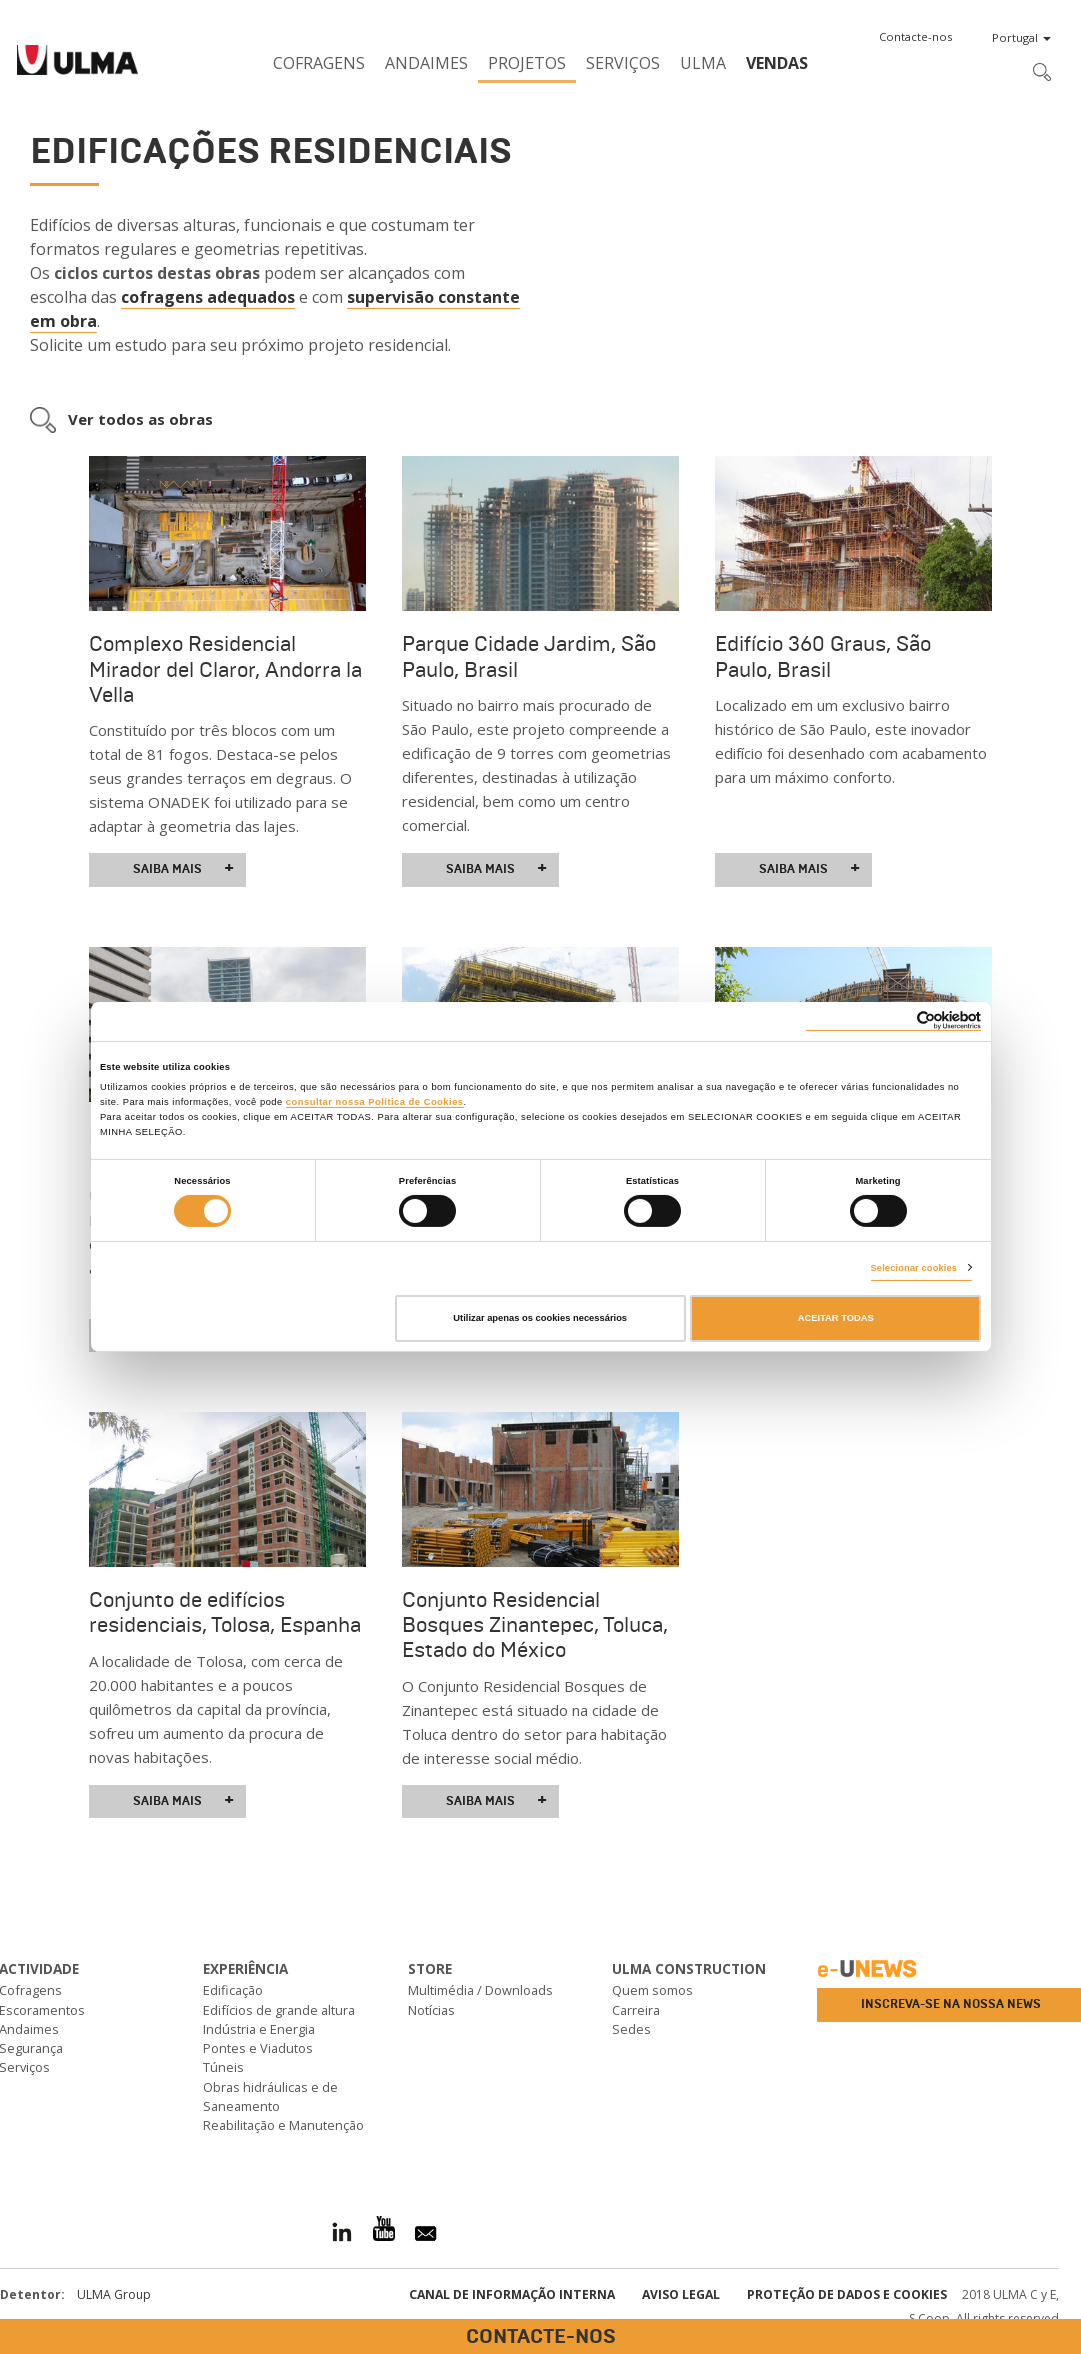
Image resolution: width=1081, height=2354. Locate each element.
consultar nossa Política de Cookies (375, 1102)
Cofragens (319, 63)
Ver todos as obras (140, 419)
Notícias (431, 2010)
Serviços (623, 63)
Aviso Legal (681, 2294)
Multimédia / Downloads (480, 1990)
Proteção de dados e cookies (847, 2294)
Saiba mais (183, 869)
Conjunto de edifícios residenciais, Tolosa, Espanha (225, 1612)
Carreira (636, 2010)
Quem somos (652, 1990)
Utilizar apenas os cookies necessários (540, 1318)
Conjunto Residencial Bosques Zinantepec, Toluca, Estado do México (535, 1625)
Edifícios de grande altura (279, 2010)
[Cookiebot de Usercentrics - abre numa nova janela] (893, 1021)
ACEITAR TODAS (836, 1318)
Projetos (527, 63)
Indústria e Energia (259, 2029)
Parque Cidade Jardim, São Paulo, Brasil (529, 656)
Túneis (223, 2067)
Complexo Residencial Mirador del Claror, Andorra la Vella (225, 669)
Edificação (233, 1990)
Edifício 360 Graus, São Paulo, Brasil (823, 656)
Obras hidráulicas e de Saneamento (270, 2096)
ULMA (703, 63)
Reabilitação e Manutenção (283, 2125)
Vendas (777, 63)
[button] (915, 37)
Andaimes (426, 63)
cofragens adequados (208, 297)
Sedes (631, 2029)
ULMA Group (114, 2294)
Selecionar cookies (914, 1268)
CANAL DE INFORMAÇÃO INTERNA (512, 2294)
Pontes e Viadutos (258, 2048)
